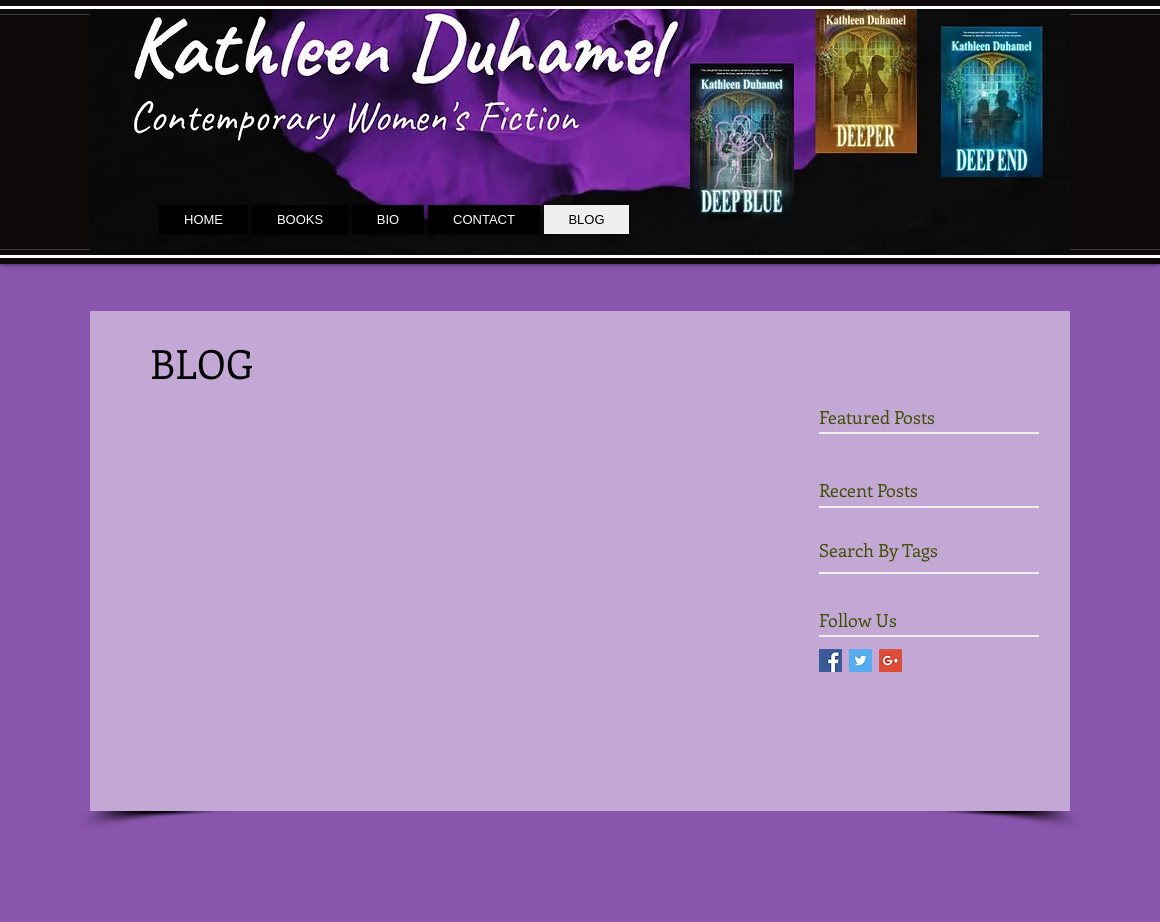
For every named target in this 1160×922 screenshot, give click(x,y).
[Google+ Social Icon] (890, 660)
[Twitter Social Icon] (860, 660)
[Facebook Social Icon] (830, 660)
